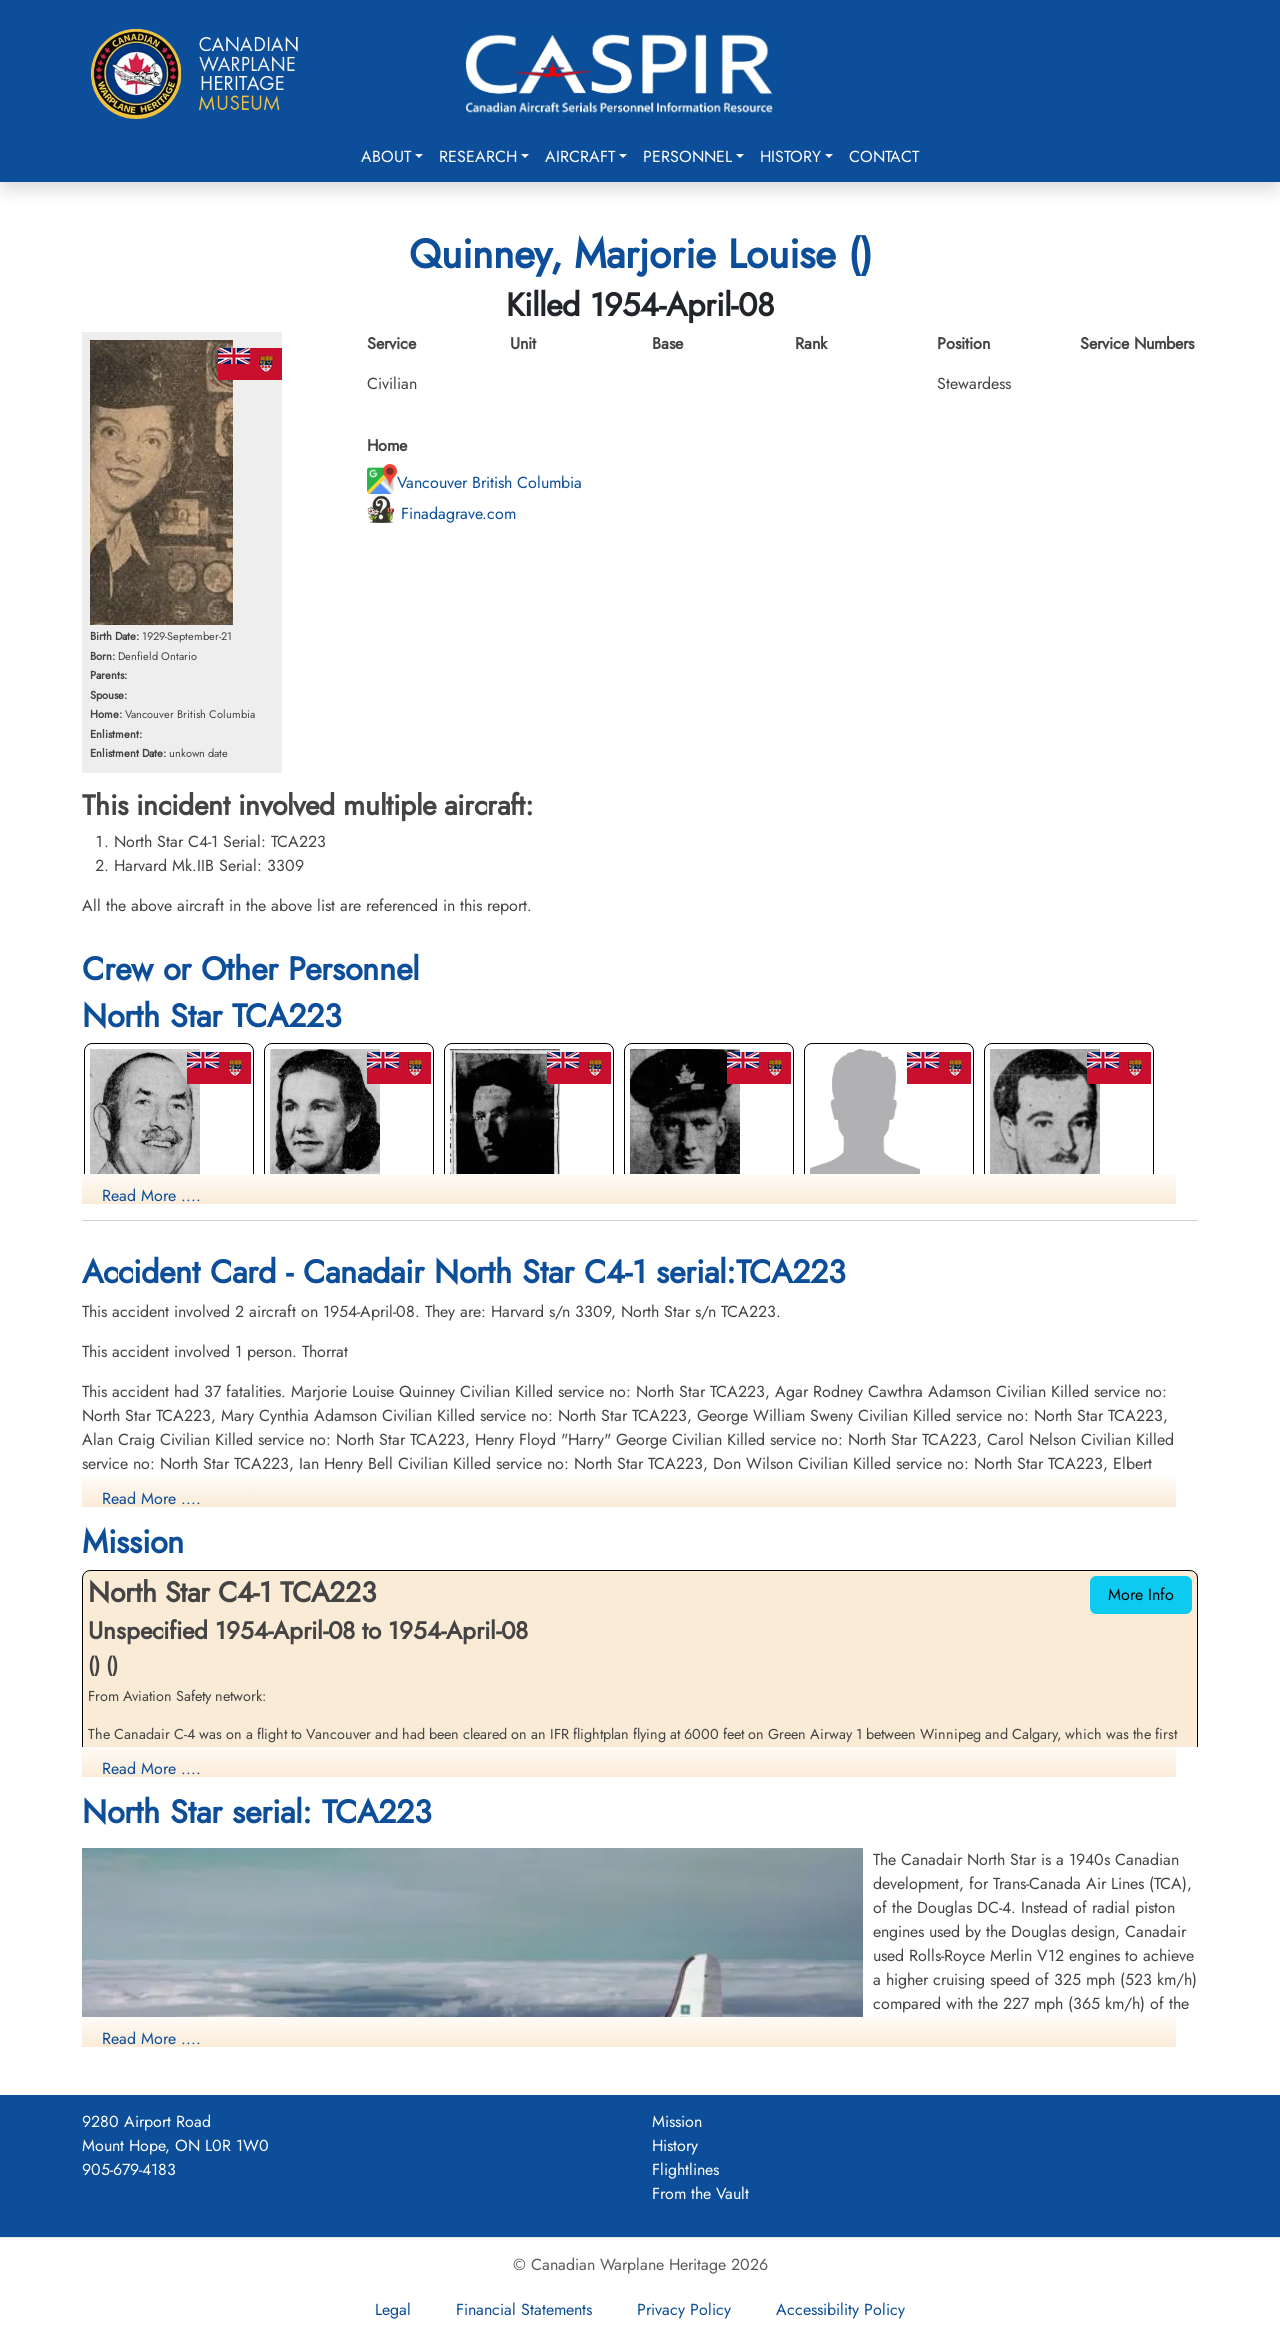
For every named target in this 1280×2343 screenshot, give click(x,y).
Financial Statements (524, 2309)
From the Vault (700, 2193)
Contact (884, 156)
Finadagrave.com (441, 513)
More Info (1141, 1594)
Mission (677, 2121)
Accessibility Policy (840, 2309)
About (386, 156)
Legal (393, 2309)
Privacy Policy (684, 2309)
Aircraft (580, 156)
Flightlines (685, 2169)
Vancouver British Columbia (474, 482)
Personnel (687, 156)
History (790, 156)
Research (478, 156)
